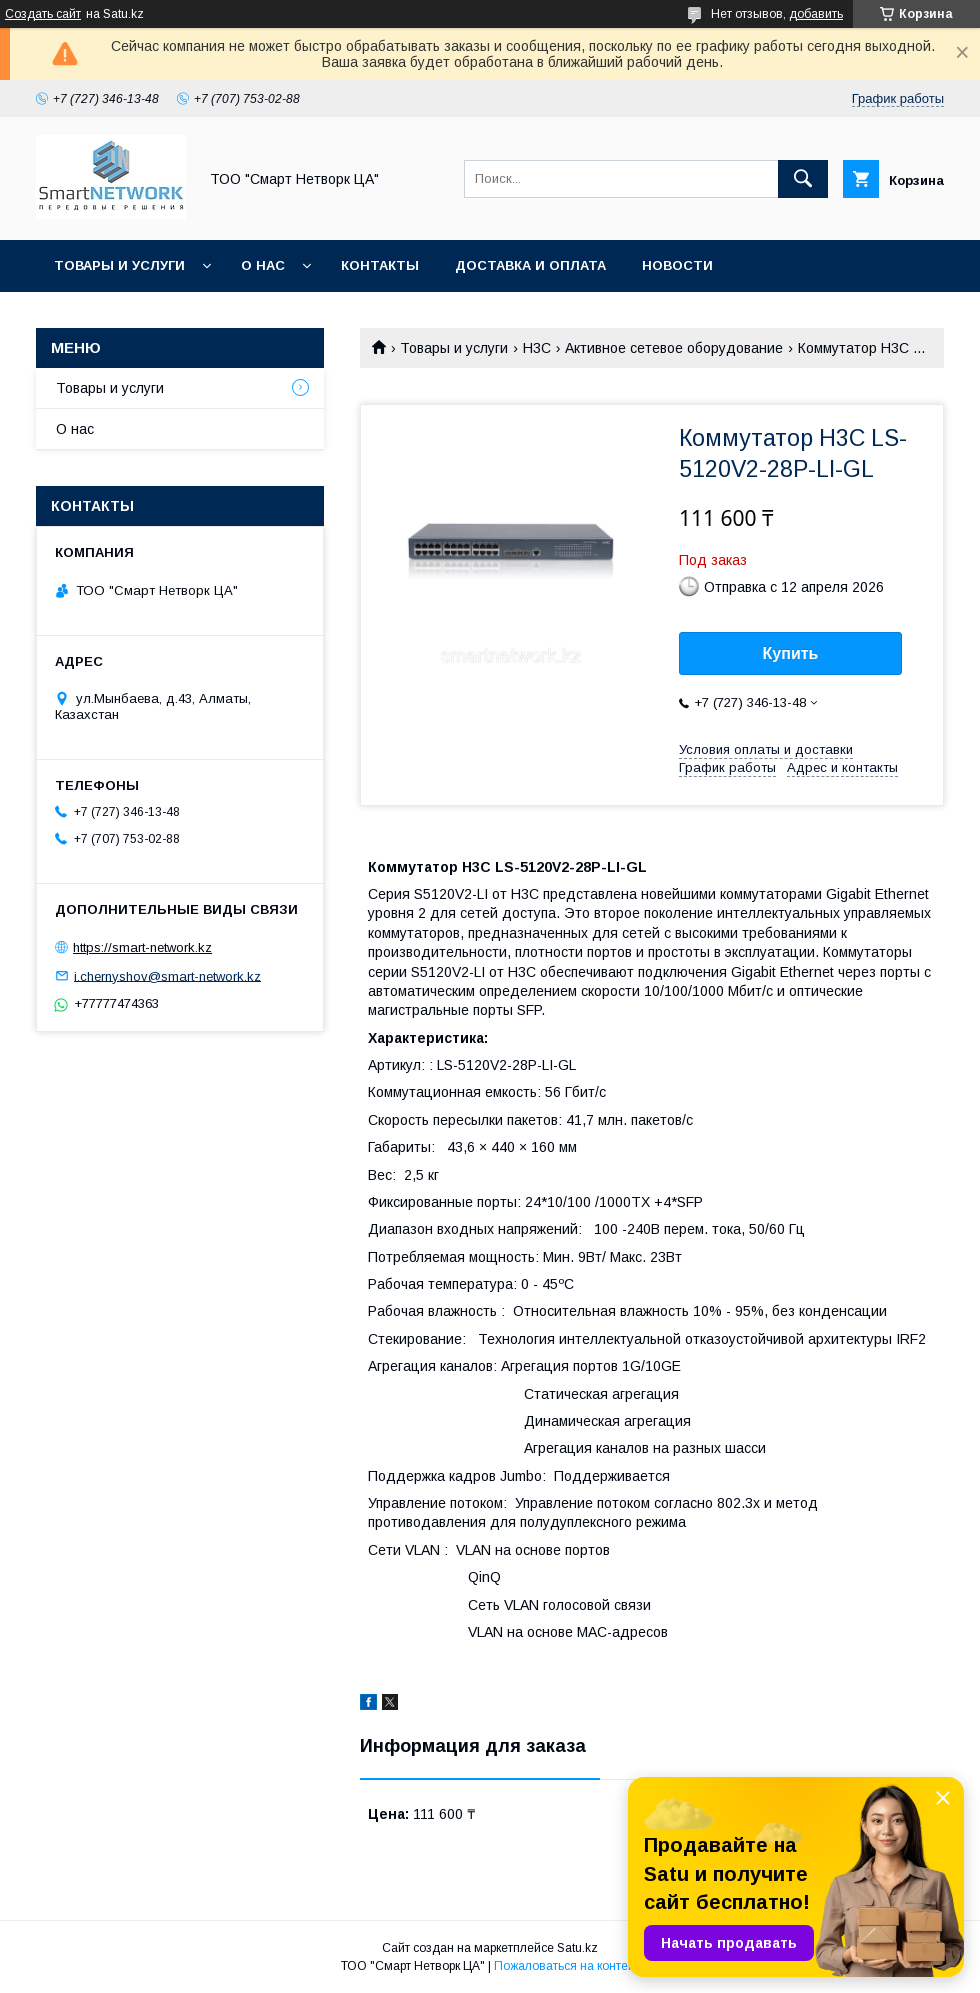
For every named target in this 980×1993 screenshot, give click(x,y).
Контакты (380, 265)
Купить (791, 653)
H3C (537, 348)
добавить (816, 14)
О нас (263, 265)
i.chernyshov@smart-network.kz (167, 975)
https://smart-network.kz (142, 947)
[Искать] (803, 179)
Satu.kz (577, 1948)
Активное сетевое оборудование (674, 348)
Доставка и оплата (530, 265)
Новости (677, 265)
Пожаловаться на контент (567, 1966)
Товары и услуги (119, 265)
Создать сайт (43, 14)
